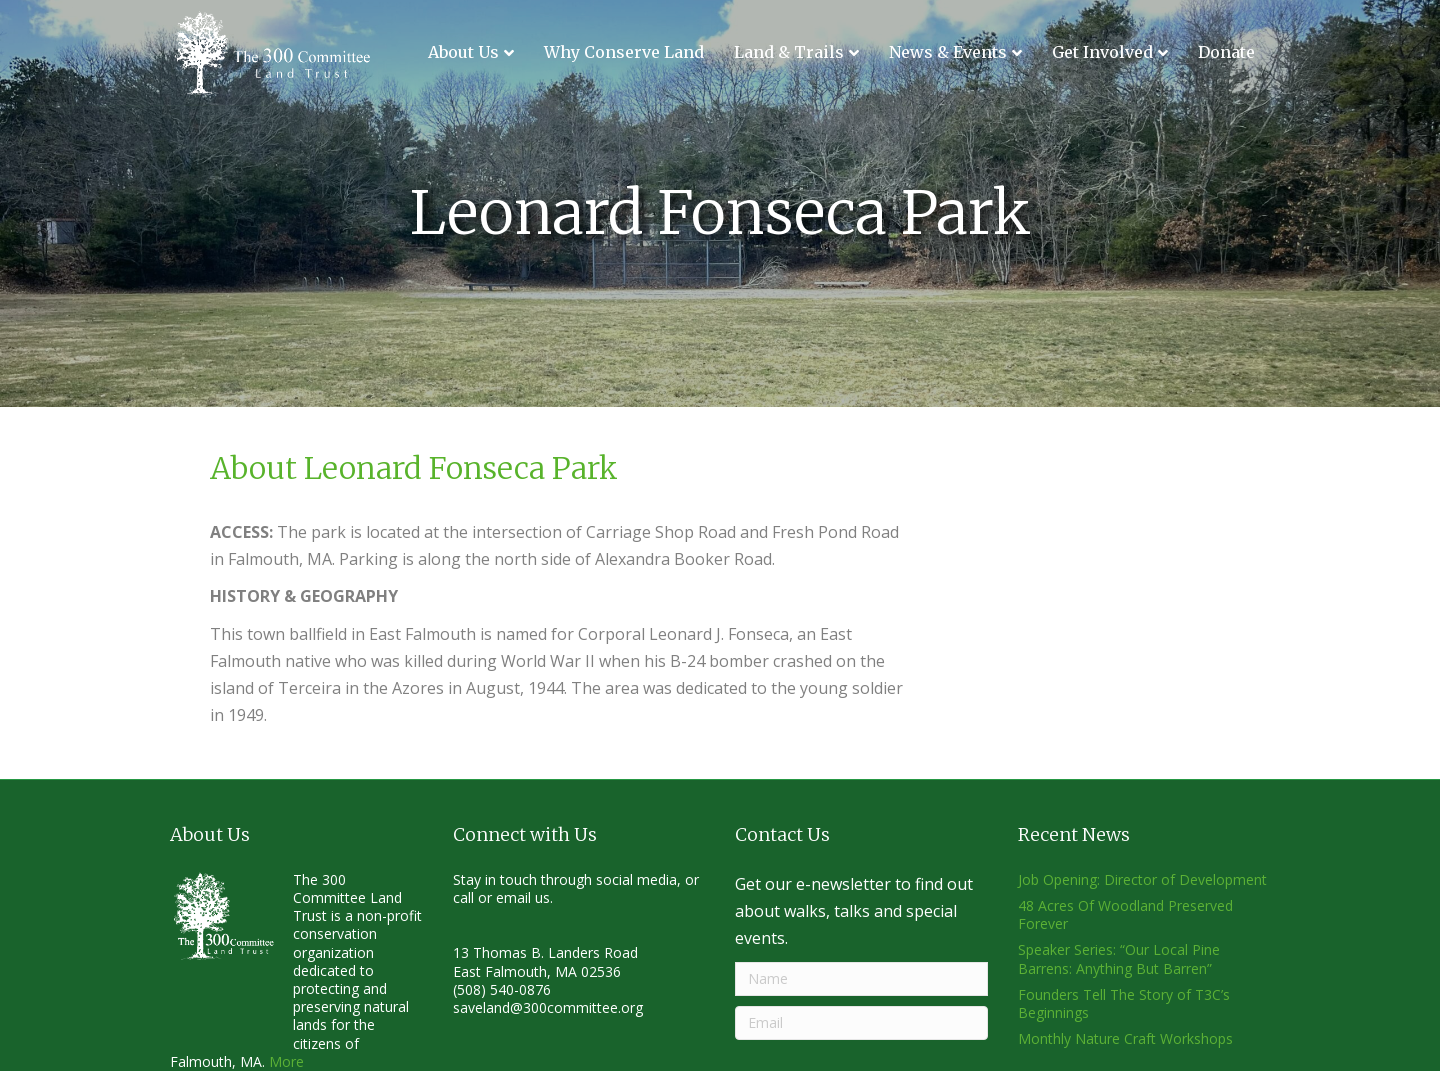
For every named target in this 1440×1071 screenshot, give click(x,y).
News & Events (948, 52)
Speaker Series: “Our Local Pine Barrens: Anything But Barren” (1119, 958)
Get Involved (1102, 52)
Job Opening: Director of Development (1142, 879)
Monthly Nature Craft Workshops (1125, 1038)
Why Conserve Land (624, 52)
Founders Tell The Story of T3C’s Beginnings (1124, 1003)
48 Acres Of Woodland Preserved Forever (1125, 914)
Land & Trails (789, 52)
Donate (1226, 52)
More (286, 1061)
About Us (463, 52)
